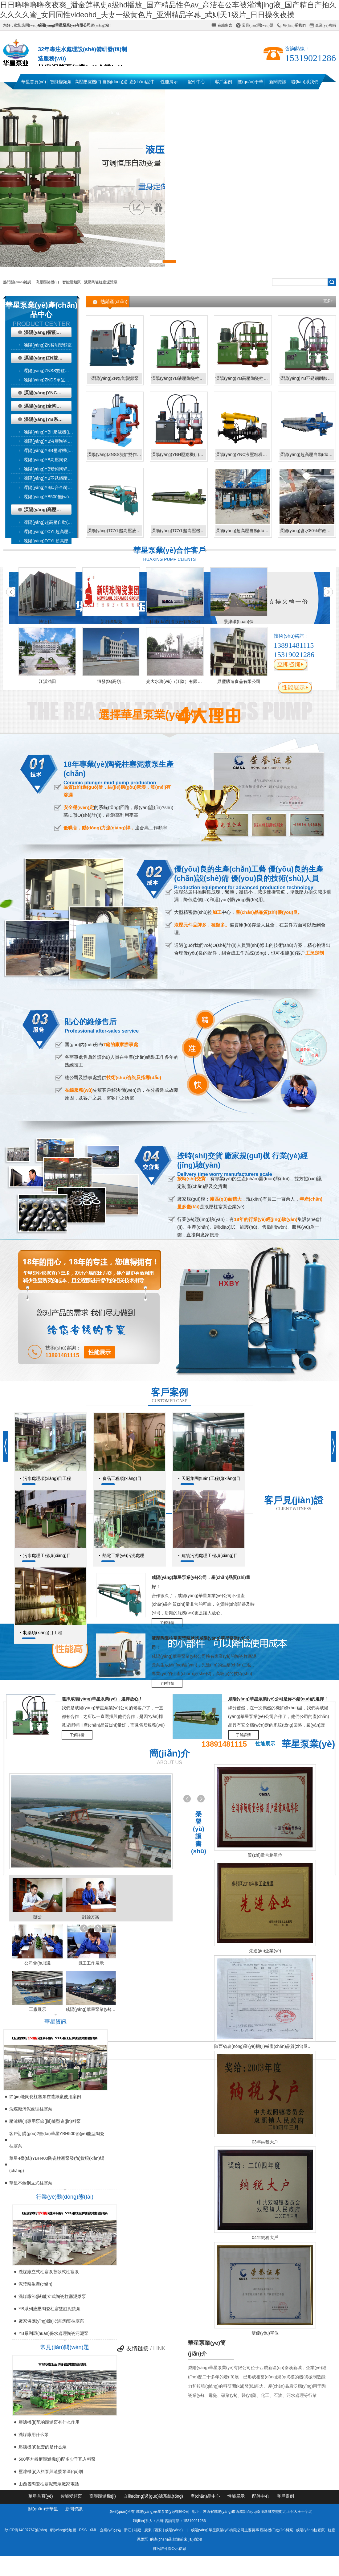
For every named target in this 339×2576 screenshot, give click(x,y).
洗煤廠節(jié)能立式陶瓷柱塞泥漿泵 (52, 2296)
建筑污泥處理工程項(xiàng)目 (210, 1555)
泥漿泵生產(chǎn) (35, 2284)
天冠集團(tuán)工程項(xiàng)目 (211, 1478)
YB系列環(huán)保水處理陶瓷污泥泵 (53, 2333)
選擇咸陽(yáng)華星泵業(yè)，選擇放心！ (102, 1698)
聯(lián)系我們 (294, 25)
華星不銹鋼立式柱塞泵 (30, 2182)
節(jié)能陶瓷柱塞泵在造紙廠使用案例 (45, 2096)
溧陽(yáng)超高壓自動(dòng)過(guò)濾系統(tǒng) (242, 530)
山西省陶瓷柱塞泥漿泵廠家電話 (48, 2483)
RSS (83, 2530)
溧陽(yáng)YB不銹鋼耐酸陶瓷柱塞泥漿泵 (307, 378)
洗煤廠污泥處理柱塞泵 (30, 2108)
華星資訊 (55, 2022)
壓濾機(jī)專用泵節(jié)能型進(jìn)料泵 (45, 2121)
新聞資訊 (277, 81)
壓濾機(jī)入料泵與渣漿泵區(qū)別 (50, 2471)
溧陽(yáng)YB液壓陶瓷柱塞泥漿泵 (52, 441)
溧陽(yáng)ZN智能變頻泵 (48, 345)
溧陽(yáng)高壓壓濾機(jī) (47, 509)
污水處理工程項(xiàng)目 (47, 1555)
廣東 (148, 2530)
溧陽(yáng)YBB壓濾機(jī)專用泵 (52, 450)
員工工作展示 (91, 1963)
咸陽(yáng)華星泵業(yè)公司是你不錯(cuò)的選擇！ (278, 1698)
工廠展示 (37, 2009)
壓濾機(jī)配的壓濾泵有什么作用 (49, 2422)
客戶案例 (223, 81)
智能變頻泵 (60, 81)
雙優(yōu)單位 (265, 2333)
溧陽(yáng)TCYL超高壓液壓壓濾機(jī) (52, 531)
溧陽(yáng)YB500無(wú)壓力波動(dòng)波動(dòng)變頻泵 (52, 496)
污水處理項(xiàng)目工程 (47, 1478)
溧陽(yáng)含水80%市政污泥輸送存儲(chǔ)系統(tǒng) (307, 530)
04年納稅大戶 (265, 2237)
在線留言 (225, 25)
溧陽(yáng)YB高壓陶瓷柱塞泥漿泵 (52, 459)
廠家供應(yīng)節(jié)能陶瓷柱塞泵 (51, 2321)
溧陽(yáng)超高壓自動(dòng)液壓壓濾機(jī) (52, 522)
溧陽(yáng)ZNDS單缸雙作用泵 (52, 379)
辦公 (37, 1916)
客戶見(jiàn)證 (293, 1500)
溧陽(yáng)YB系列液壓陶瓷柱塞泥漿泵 (47, 419)
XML (94, 2530)
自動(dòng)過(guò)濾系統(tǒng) (115, 84)
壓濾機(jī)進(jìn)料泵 (276, 2530)
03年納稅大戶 (265, 2141)
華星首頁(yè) (33, 81)
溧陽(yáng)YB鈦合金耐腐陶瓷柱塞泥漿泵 (52, 487)
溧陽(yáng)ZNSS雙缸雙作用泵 (52, 370)
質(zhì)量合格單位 (265, 1855)
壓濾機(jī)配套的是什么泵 (42, 2446)
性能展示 (169, 81)
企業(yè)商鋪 (325, 25)
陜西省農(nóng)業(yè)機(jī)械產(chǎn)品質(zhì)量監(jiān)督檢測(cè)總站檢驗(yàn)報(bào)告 (265, 2046)
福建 (137, 2530)
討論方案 (91, 1916)
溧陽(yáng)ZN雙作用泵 (47, 357)
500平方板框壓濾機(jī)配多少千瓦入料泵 (57, 2459)
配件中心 (196, 81)
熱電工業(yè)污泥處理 (123, 1555)
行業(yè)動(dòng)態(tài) (64, 2197)
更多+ (328, 301)
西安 (158, 2530)
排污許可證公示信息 (169, 2548)
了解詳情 (167, 1623)
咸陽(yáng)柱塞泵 (310, 2530)
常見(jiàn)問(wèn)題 (257, 25)
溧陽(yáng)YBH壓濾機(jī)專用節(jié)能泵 (52, 431)
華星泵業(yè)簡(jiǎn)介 (207, 2348)
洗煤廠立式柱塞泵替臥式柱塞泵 (48, 2271)
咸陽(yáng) (174, 2530)
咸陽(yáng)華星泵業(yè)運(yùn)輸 (91, 2009)
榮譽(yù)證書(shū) (198, 1833)
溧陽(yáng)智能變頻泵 (47, 332)
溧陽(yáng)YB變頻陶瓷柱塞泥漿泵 (52, 468)
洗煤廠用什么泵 (33, 2434)
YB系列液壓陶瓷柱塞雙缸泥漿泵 (49, 2308)
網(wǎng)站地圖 (63, 2530)
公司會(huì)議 (37, 1963)
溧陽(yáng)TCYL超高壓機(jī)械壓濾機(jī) (52, 540)
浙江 (127, 2530)
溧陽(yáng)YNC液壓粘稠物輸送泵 (47, 392)
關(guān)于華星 (250, 84)
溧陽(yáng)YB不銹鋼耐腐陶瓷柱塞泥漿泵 (52, 478)
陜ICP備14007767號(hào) (26, 2530)
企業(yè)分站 (110, 2530)
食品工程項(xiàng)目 (121, 1478)
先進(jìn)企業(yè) (265, 1950)
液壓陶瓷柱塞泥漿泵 (100, 282)
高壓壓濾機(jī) (88, 81)
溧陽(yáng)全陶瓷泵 (45, 406)
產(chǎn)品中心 (142, 84)
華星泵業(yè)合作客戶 (169, 550)
